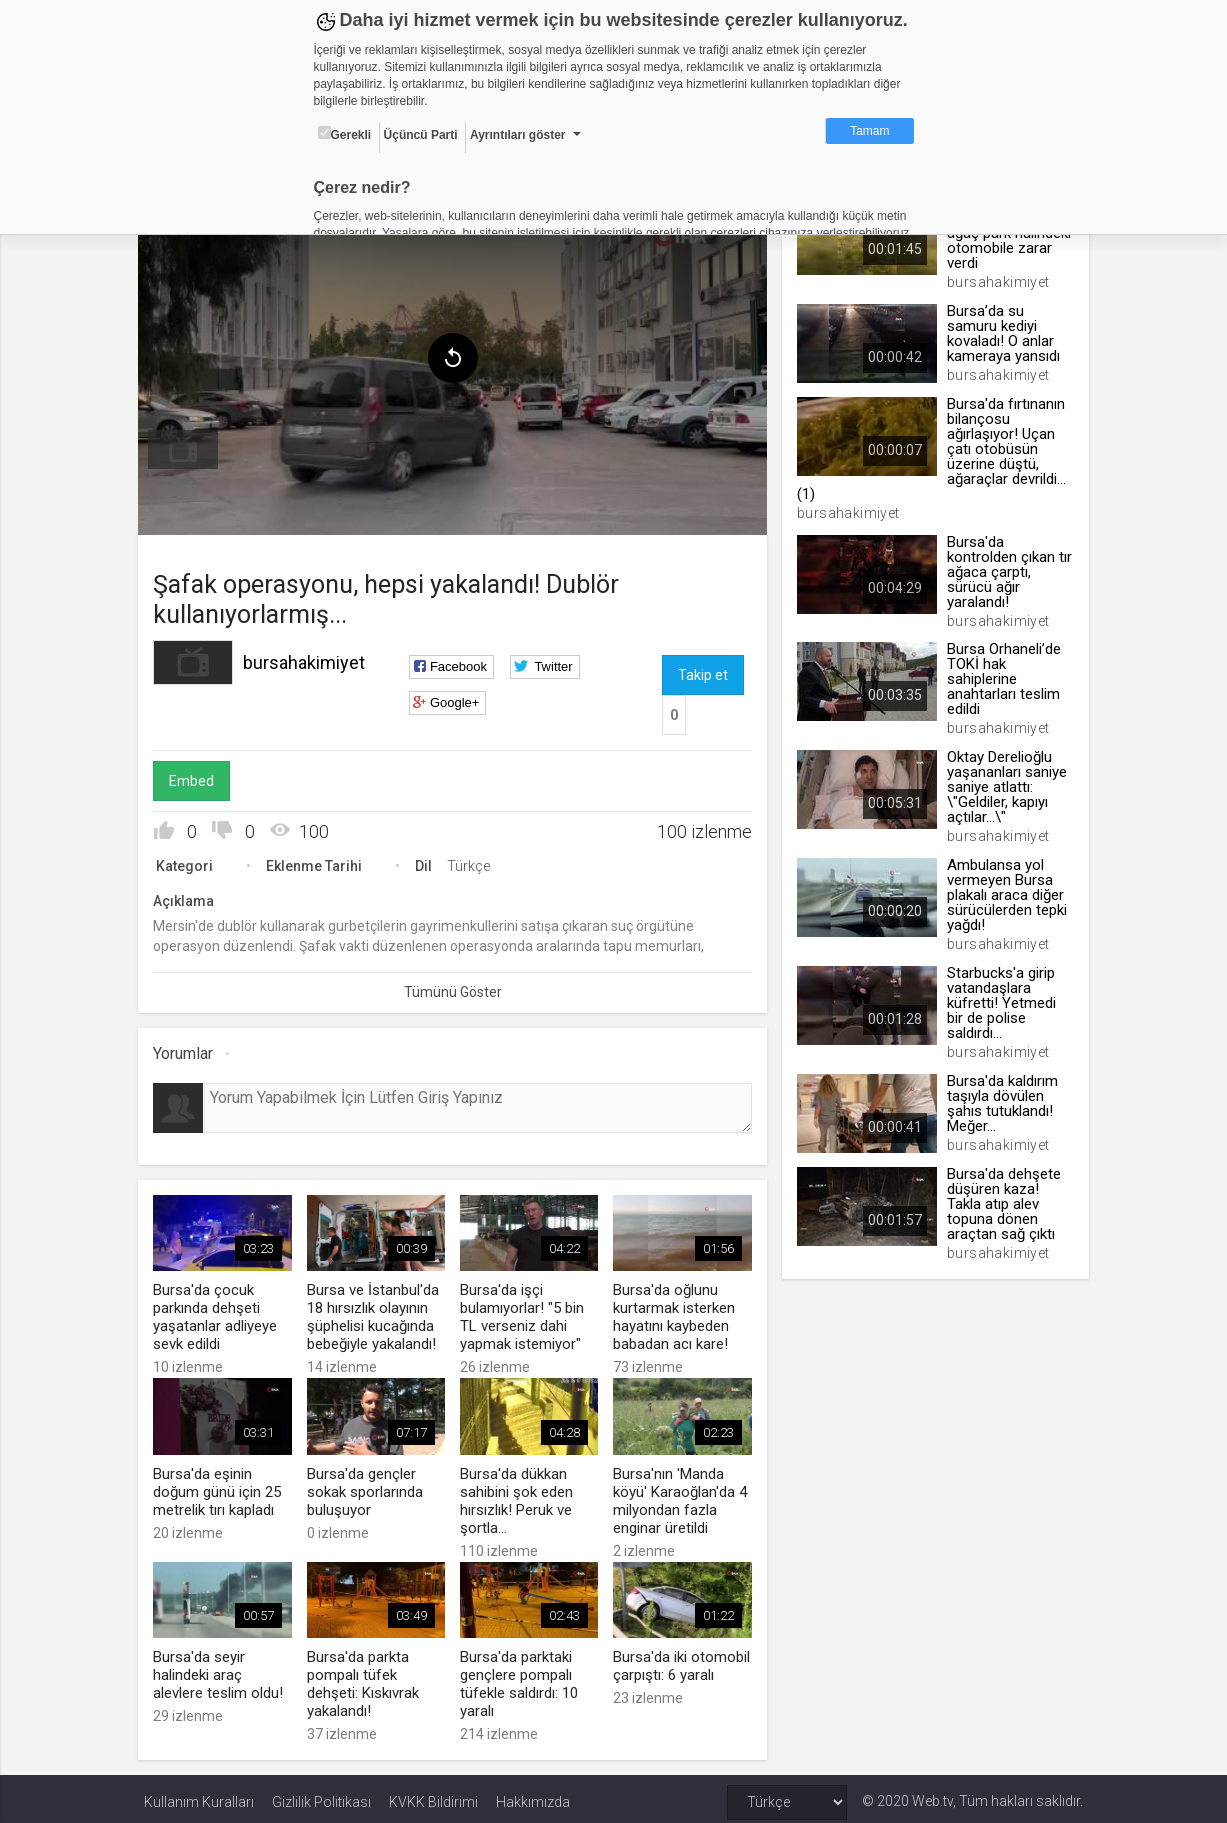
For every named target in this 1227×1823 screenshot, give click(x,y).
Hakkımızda (533, 1795)
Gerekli (345, 134)
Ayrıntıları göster (518, 135)
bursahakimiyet (310, 658)
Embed (197, 777)
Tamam (869, 131)
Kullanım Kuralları (199, 1795)
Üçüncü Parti (421, 135)
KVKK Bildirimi (433, 1795)
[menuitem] (189, 446)
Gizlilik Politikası (321, 1795)
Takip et (703, 671)
